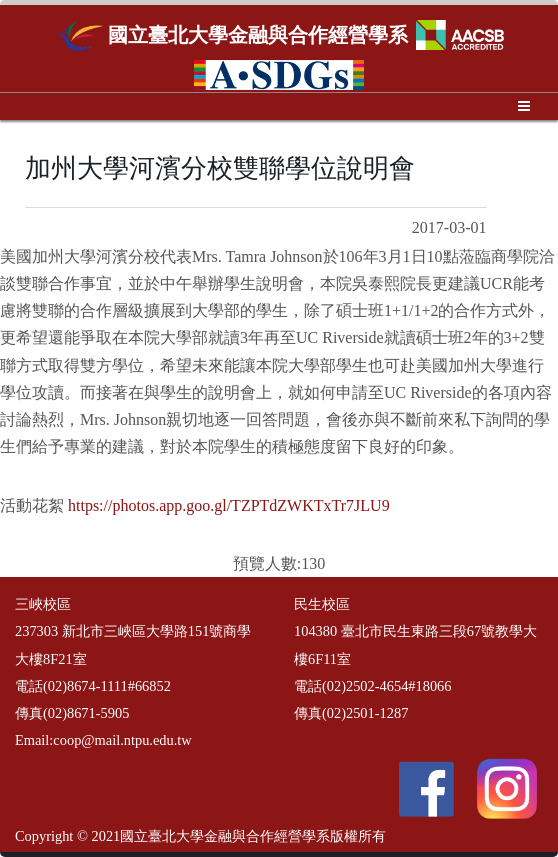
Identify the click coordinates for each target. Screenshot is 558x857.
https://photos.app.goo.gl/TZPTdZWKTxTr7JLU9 (229, 505)
